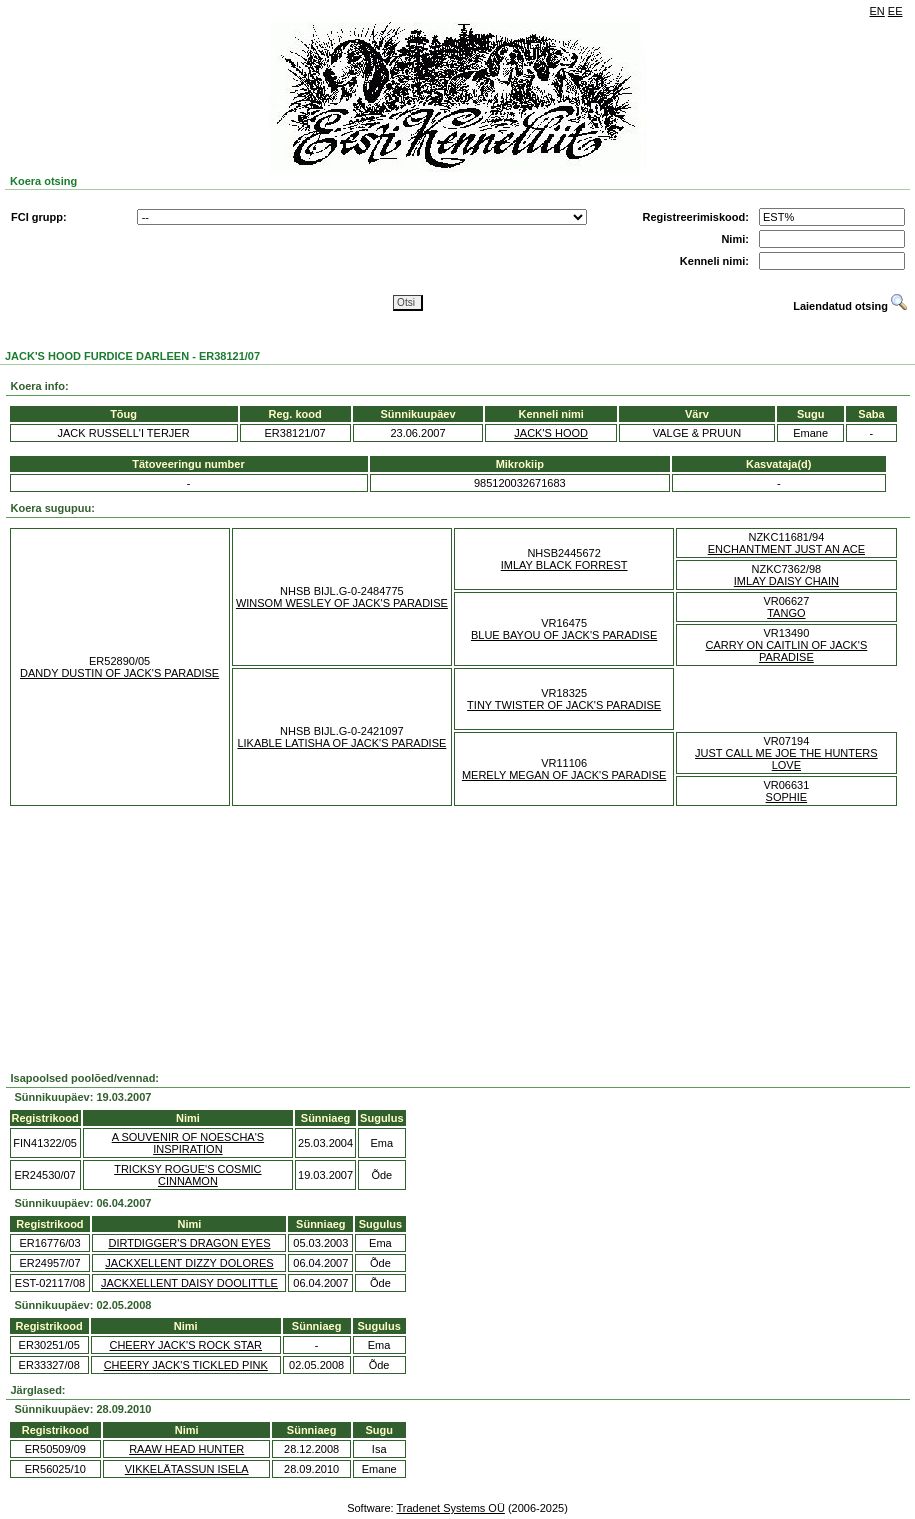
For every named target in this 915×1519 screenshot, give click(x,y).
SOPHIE (787, 797)
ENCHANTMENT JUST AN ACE (786, 549)
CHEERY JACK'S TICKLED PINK (186, 1365)
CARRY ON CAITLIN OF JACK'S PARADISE (786, 651)
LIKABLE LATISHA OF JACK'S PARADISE (341, 743)
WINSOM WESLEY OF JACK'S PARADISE (342, 603)
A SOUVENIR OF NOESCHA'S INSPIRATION (188, 1143)
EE (895, 11)
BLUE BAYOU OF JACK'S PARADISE (564, 635)
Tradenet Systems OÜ (450, 1508)
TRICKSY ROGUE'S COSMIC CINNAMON (187, 1175)
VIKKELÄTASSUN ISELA (187, 1469)
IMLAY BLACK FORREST (564, 565)
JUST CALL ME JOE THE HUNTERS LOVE (786, 759)
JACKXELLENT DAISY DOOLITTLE (189, 1283)
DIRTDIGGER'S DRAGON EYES (189, 1243)
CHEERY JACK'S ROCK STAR (185, 1345)
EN (877, 11)
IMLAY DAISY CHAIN (786, 581)
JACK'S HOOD (551, 433)
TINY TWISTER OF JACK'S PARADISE (564, 705)
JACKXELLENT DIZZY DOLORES (189, 1263)
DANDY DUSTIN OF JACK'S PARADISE (119, 673)
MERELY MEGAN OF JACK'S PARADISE (564, 775)
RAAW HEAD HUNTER (186, 1449)
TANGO (786, 613)
